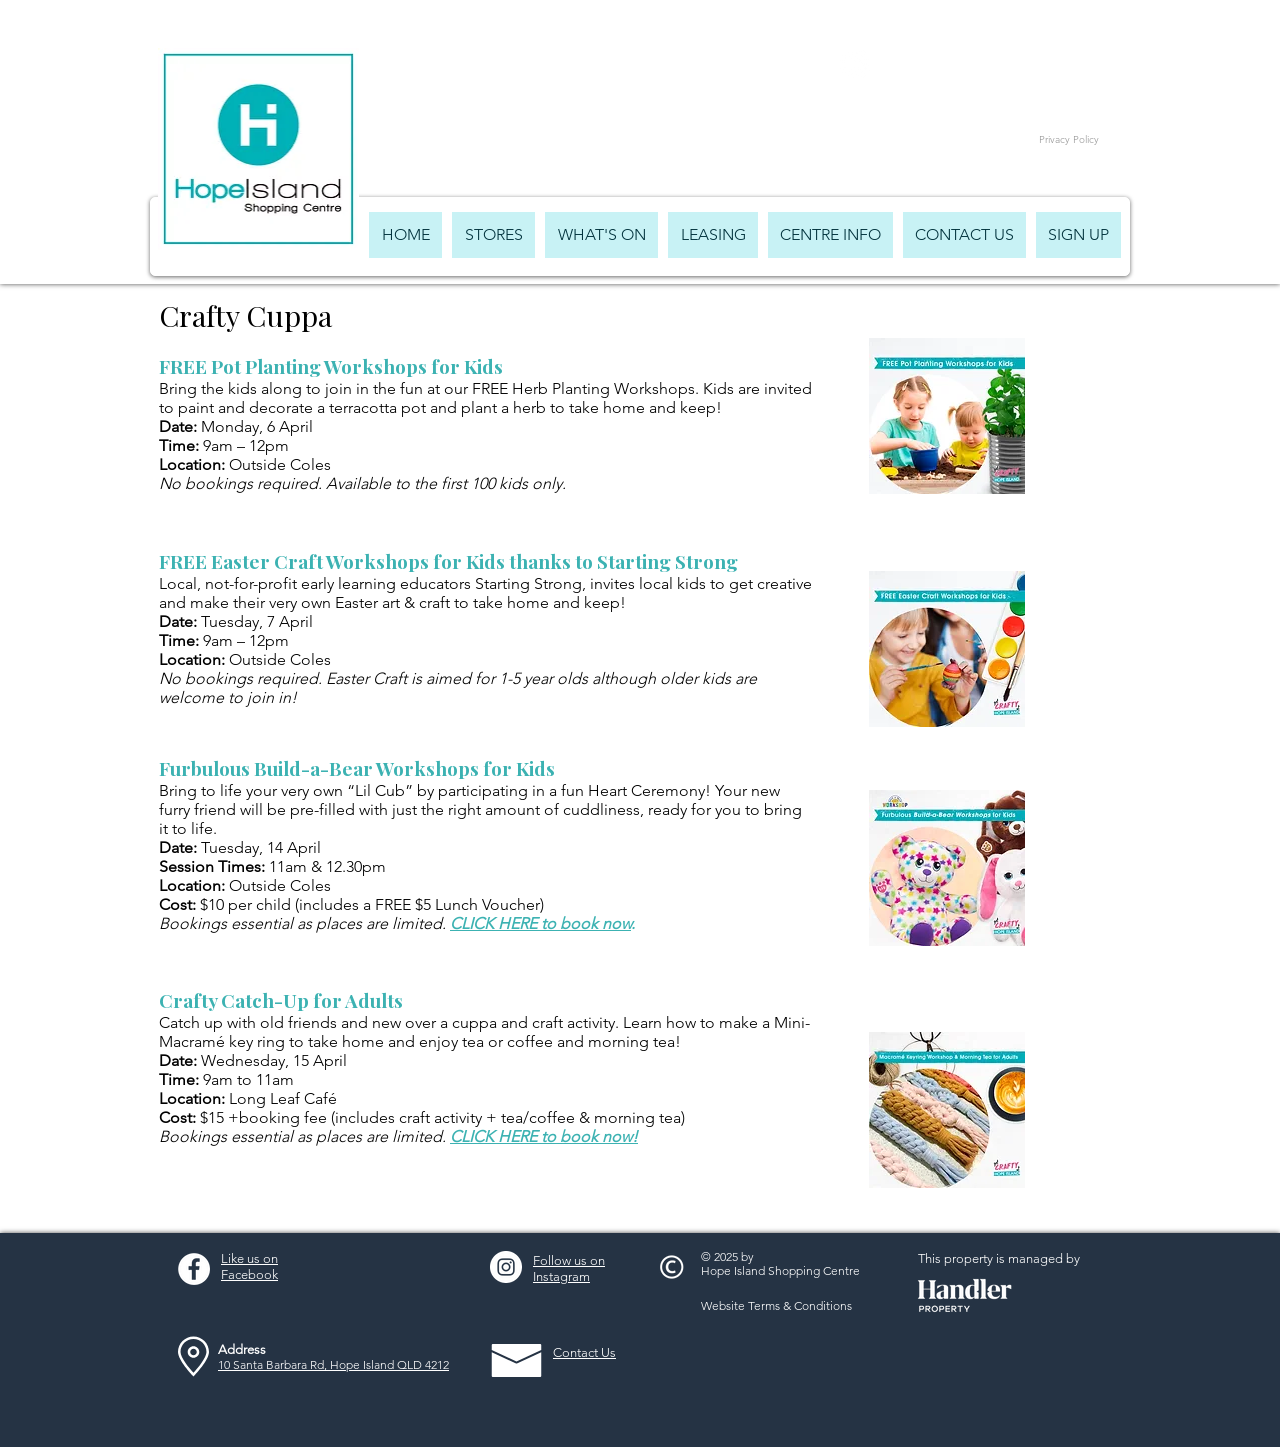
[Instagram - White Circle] (506, 1267)
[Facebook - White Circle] (194, 1269)
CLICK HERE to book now (540, 923)
